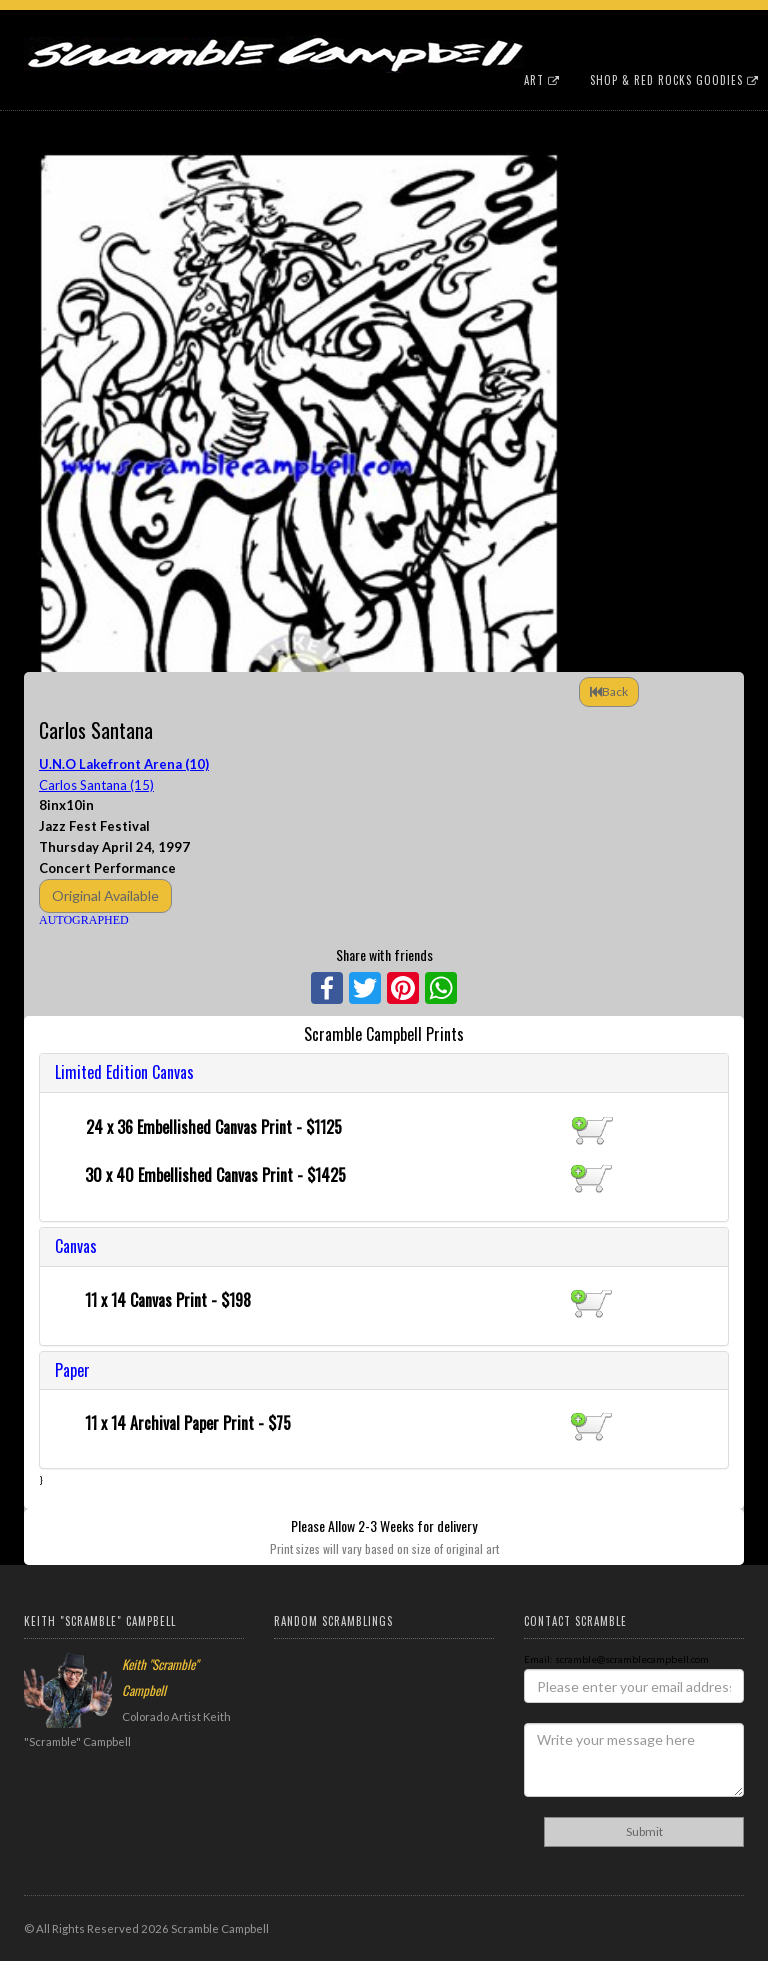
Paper (72, 1370)
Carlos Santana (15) (96, 785)
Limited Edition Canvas (124, 1072)
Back (609, 691)
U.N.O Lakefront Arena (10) (124, 764)
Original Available (105, 895)
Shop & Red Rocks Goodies (674, 80)
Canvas (76, 1246)
